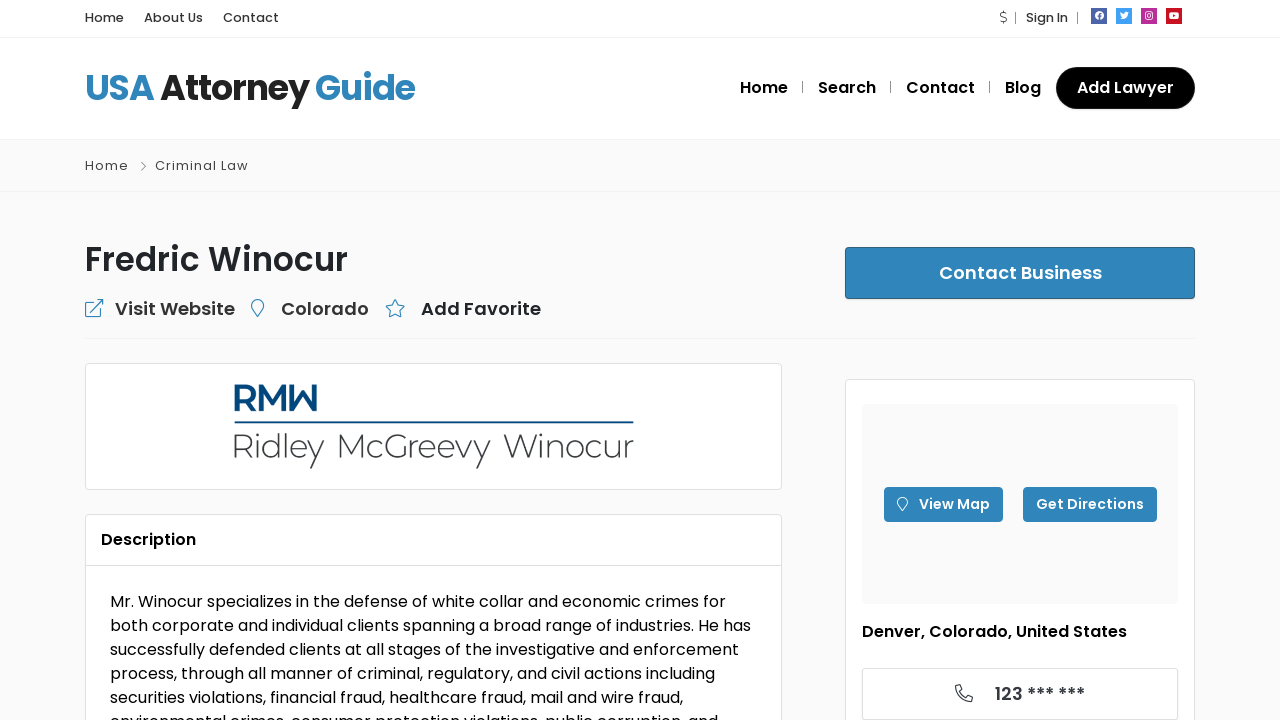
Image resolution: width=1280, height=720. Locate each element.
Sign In (1046, 17)
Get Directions (1083, 504)
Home (102, 17)
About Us (165, 17)
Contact (234, 17)
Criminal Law (201, 165)
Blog (1030, 87)
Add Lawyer (1128, 87)
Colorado (294, 308)
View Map (949, 504)
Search (865, 87)
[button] (1004, 17)
